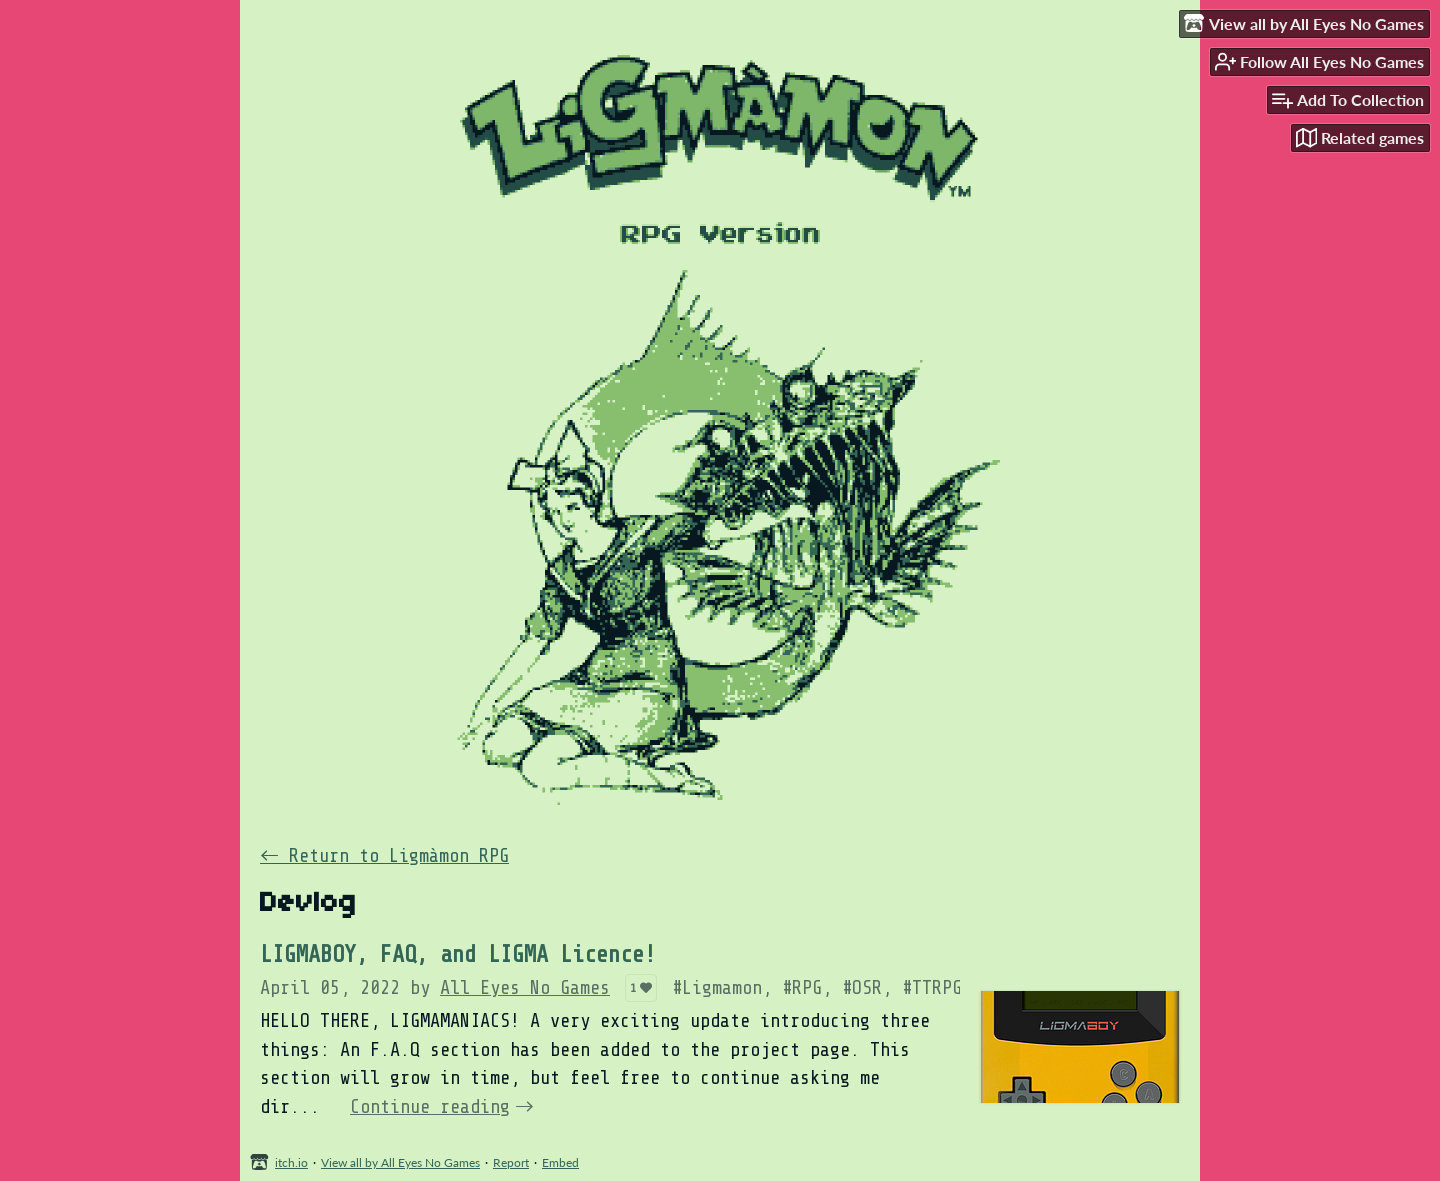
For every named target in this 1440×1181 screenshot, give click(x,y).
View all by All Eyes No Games (400, 1162)
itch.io (291, 1162)
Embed (560, 1162)
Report (511, 1162)
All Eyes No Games (525, 988)
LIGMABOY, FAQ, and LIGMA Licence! (458, 955)
